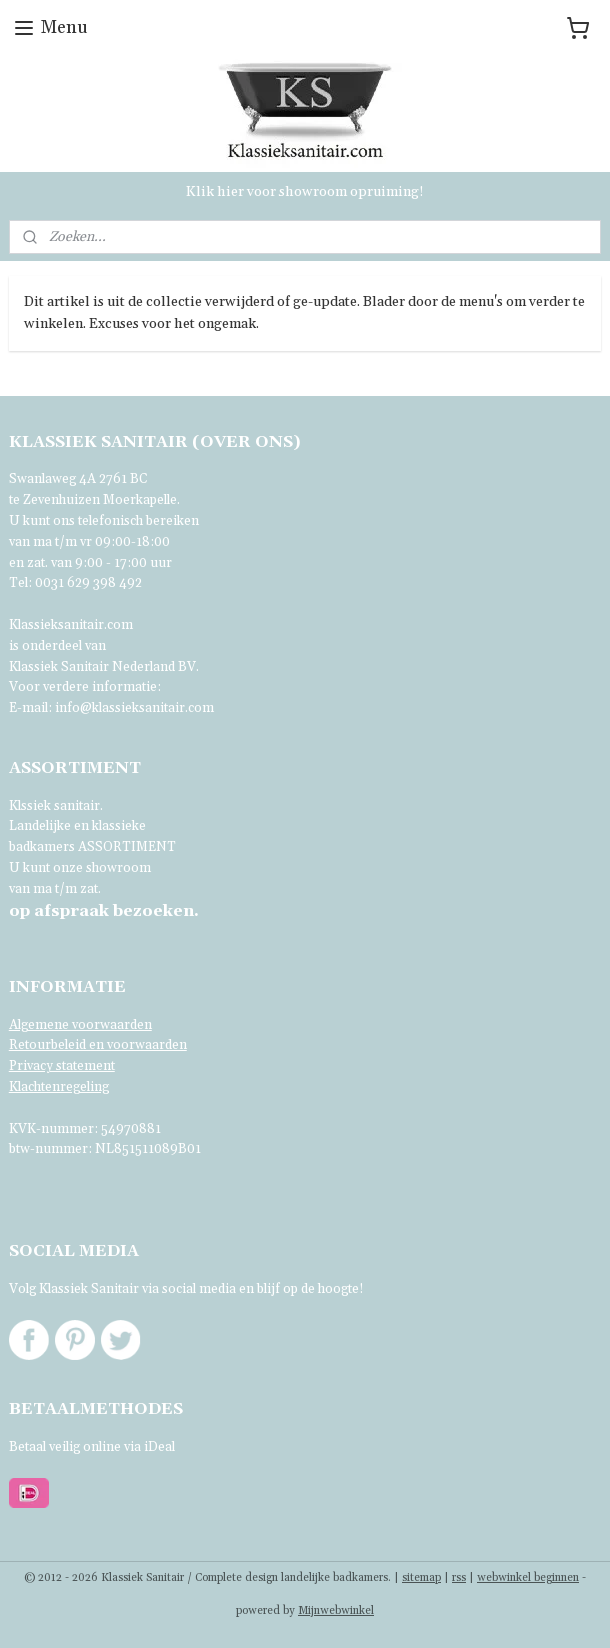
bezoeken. (104, 911)
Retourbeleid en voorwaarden (98, 1045)
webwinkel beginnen (528, 1578)
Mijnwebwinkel (336, 1611)
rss (459, 1578)
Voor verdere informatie (83, 687)
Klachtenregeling (59, 1087)
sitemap (421, 1578)
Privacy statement (62, 1066)
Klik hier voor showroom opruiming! (305, 192)
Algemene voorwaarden (80, 1025)
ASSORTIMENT (127, 847)
